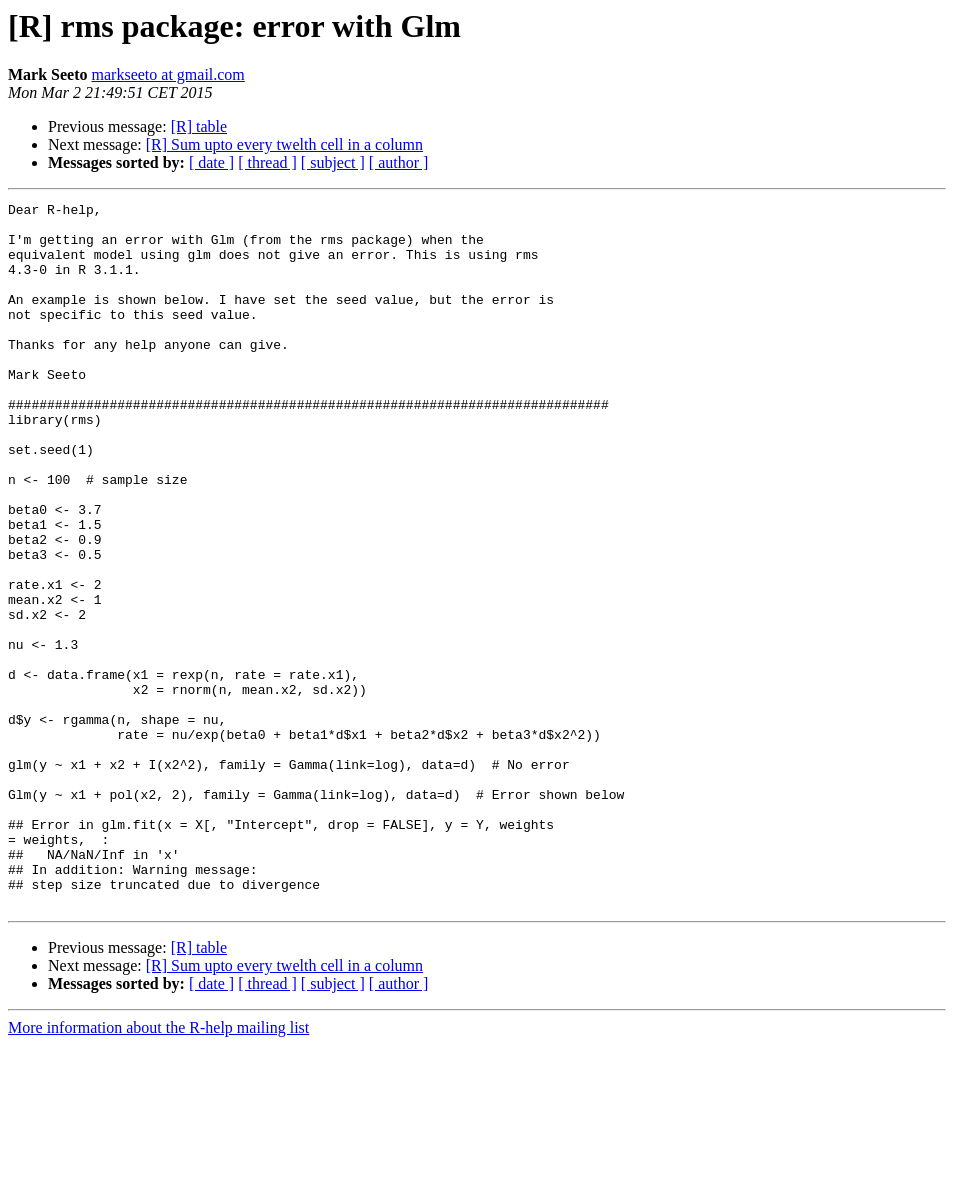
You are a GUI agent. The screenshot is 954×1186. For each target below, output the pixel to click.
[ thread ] (267, 162)
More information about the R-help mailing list (158, 1168)
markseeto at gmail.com (168, 74)
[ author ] (399, 162)
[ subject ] (333, 162)
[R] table (199, 126)
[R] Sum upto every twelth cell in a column (284, 144)
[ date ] (211, 162)
